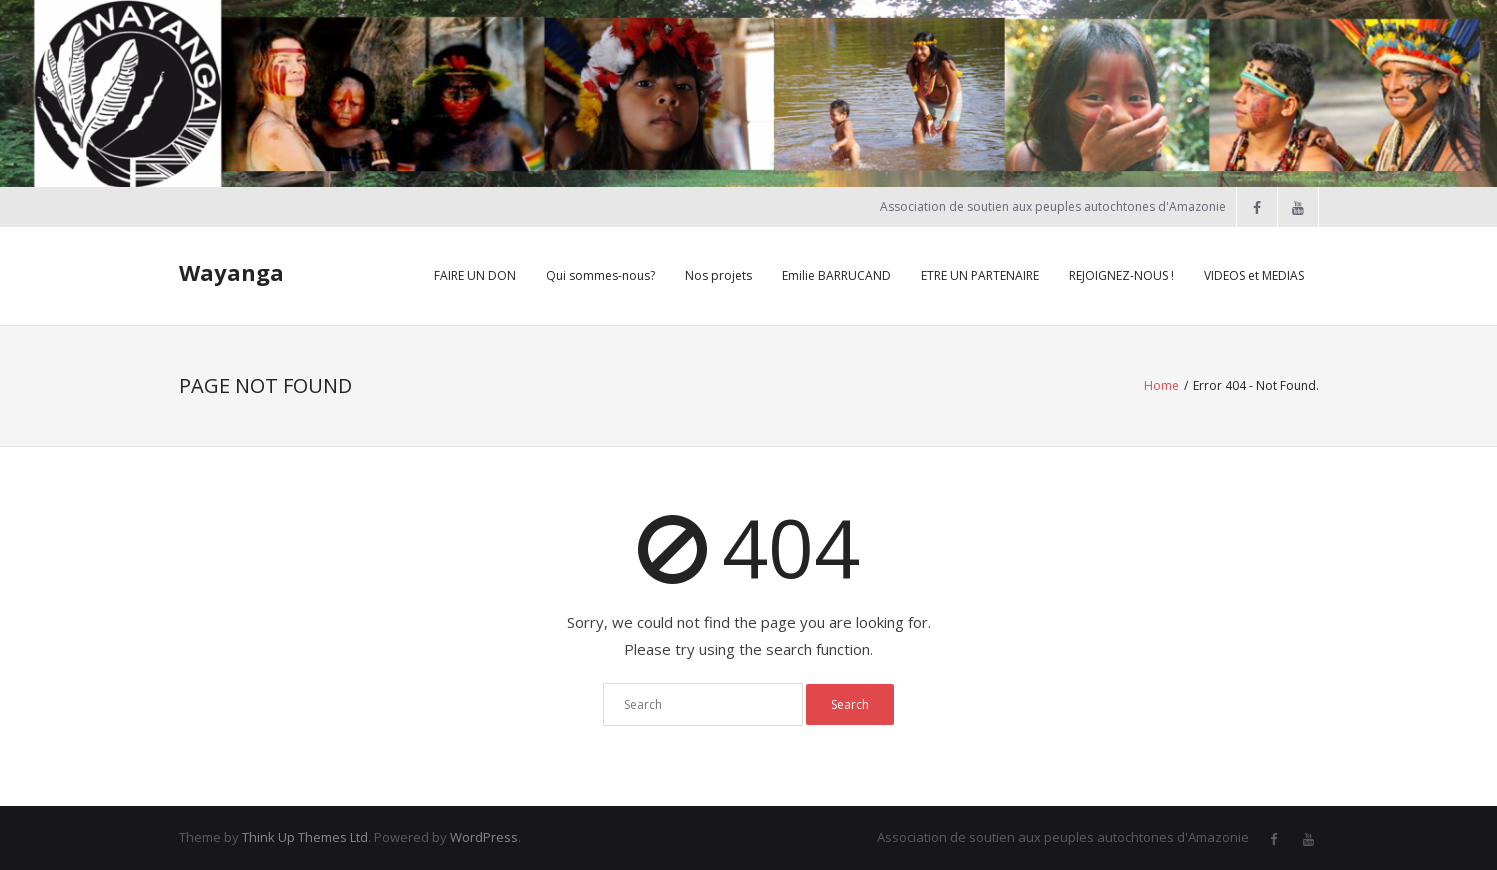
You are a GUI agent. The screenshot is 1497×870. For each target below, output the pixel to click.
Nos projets (718, 275)
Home (1161, 385)
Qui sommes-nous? (600, 275)
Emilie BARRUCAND (836, 275)
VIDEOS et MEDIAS (1254, 275)
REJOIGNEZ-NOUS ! (1121, 275)
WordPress (484, 837)
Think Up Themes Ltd (305, 837)
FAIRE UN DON (475, 275)
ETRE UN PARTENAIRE (980, 275)
